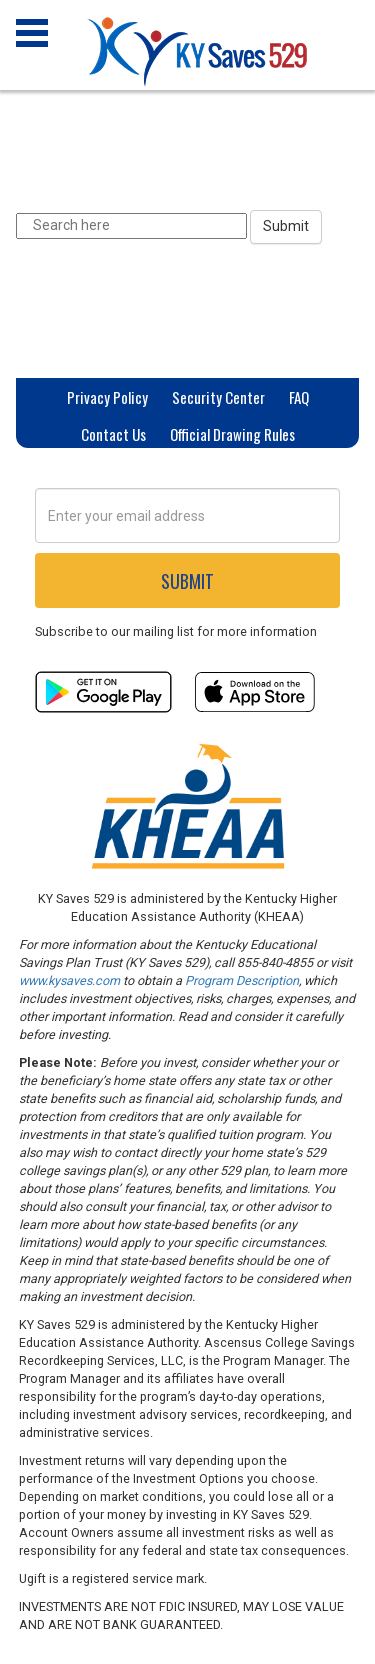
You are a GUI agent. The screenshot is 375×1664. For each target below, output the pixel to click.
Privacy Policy (107, 397)
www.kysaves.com (69, 980)
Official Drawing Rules (232, 434)
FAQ (299, 397)
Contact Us (113, 434)
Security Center (218, 397)
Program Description (242, 980)
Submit (286, 226)
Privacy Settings (188, 471)
